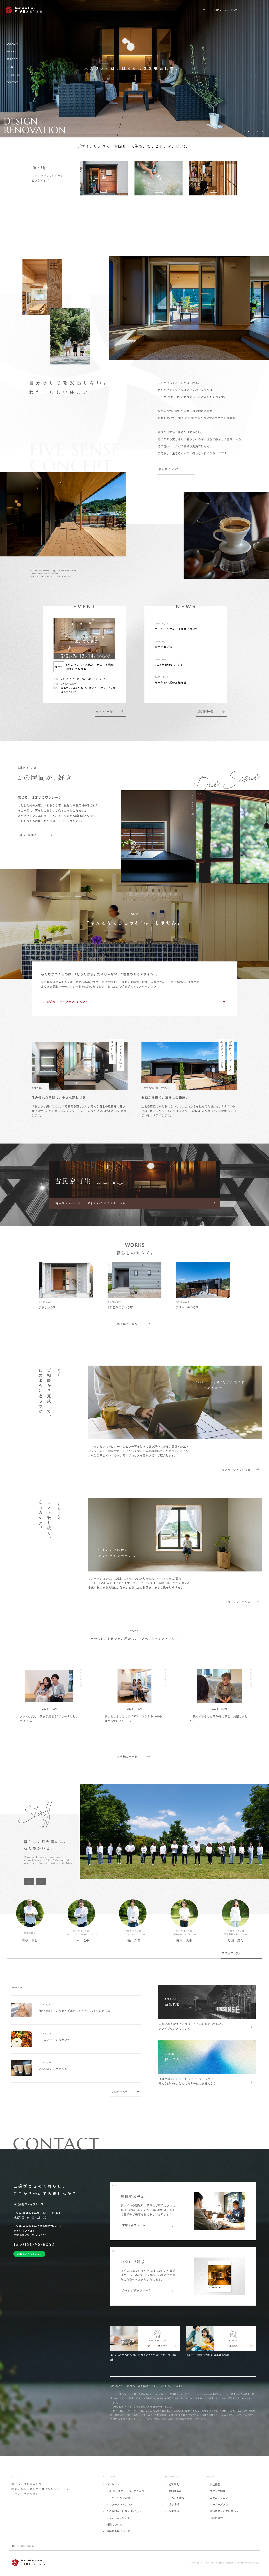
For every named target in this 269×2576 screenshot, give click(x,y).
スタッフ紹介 (217, 2491)
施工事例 (173, 2484)
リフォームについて (118, 2518)
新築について (114, 2524)
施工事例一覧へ (127, 1324)
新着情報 (173, 2504)
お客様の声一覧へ (128, 1757)
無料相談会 (216, 2518)
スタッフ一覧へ (232, 1953)
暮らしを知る (28, 835)
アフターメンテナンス (236, 1602)
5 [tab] (263, 131)
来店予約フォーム (133, 2225)
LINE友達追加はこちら (29, 2253)
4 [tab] (258, 131)
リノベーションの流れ (236, 1470)
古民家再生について (118, 2531)
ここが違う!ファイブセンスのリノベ (64, 1002)
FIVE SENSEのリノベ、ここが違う (126, 2491)
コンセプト (113, 2484)
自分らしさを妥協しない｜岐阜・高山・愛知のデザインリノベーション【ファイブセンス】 (41, 2489)
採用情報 (173, 2511)
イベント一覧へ (105, 711)
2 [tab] (248, 131)
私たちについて (169, 469)
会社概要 (215, 2484)
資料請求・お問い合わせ (224, 2511)
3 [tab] (253, 131)
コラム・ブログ (219, 2497)
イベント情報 (176, 2497)
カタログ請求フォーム (136, 2290)
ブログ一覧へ (120, 2091)
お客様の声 (175, 2491)
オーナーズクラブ (220, 2504)
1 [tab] (243, 131)
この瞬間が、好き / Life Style (123, 2511)
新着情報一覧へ (206, 711)
